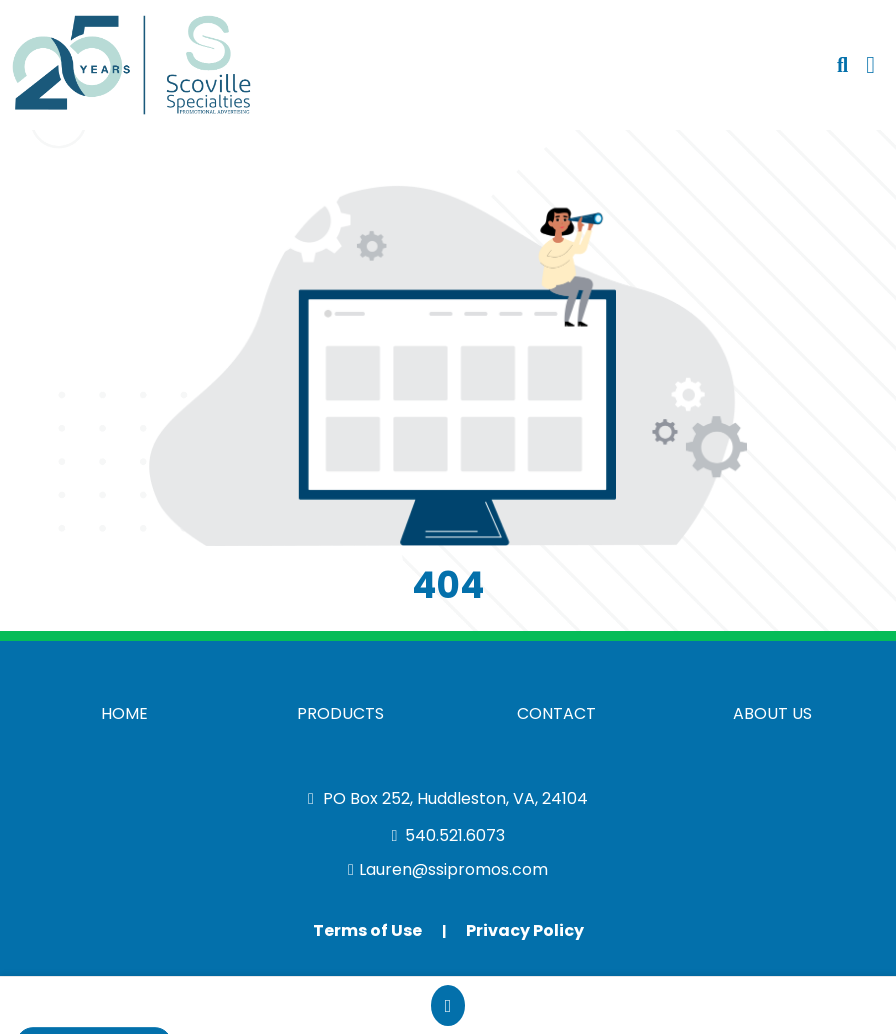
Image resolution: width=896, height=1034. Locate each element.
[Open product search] (842, 65)
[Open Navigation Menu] (870, 65)
